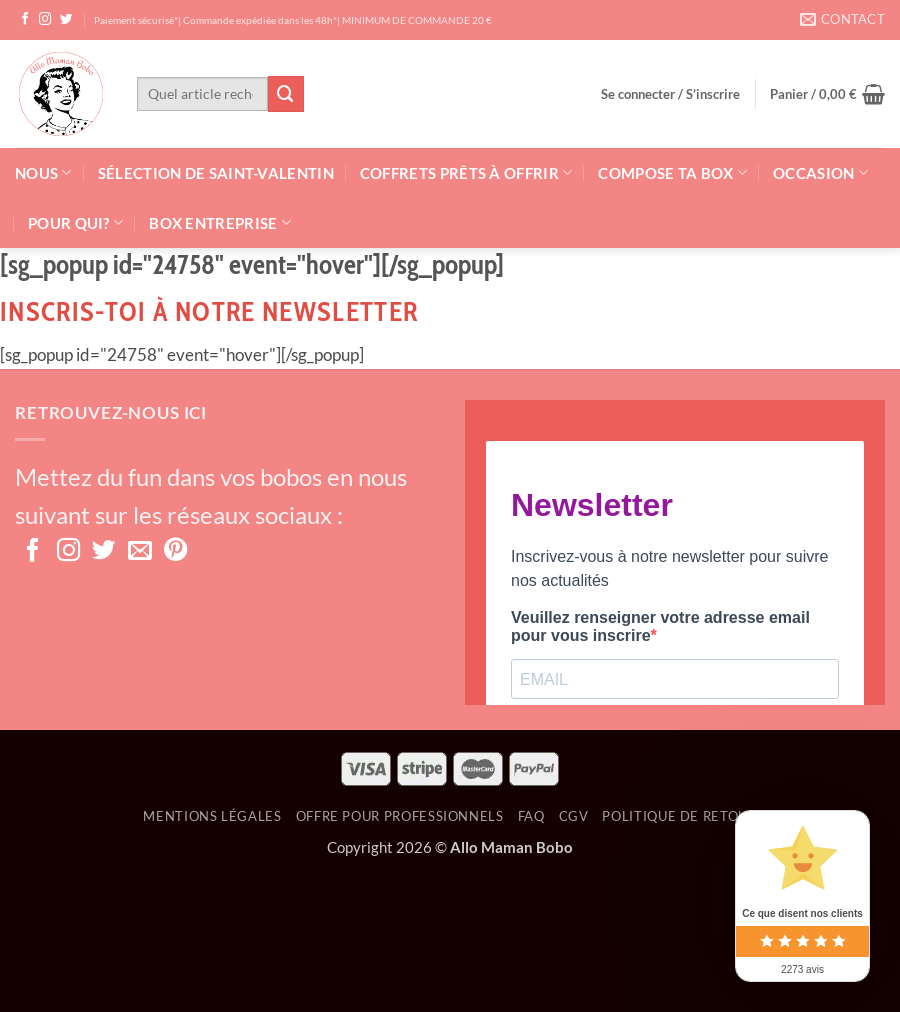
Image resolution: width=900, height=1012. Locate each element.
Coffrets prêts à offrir (466, 172)
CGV (574, 816)
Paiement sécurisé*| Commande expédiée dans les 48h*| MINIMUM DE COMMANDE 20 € (293, 20)
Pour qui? (75, 222)
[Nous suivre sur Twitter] (66, 20)
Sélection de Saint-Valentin (216, 173)
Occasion (820, 172)
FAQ (531, 816)
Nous (43, 172)
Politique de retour (679, 816)
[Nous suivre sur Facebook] (25, 20)
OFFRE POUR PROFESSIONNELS (400, 816)
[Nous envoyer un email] (140, 552)
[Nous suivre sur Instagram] (45, 20)
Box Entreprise (220, 222)
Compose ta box (672, 172)
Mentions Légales (212, 816)
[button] (670, 94)
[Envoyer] (286, 93)
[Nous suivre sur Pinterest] (176, 552)
